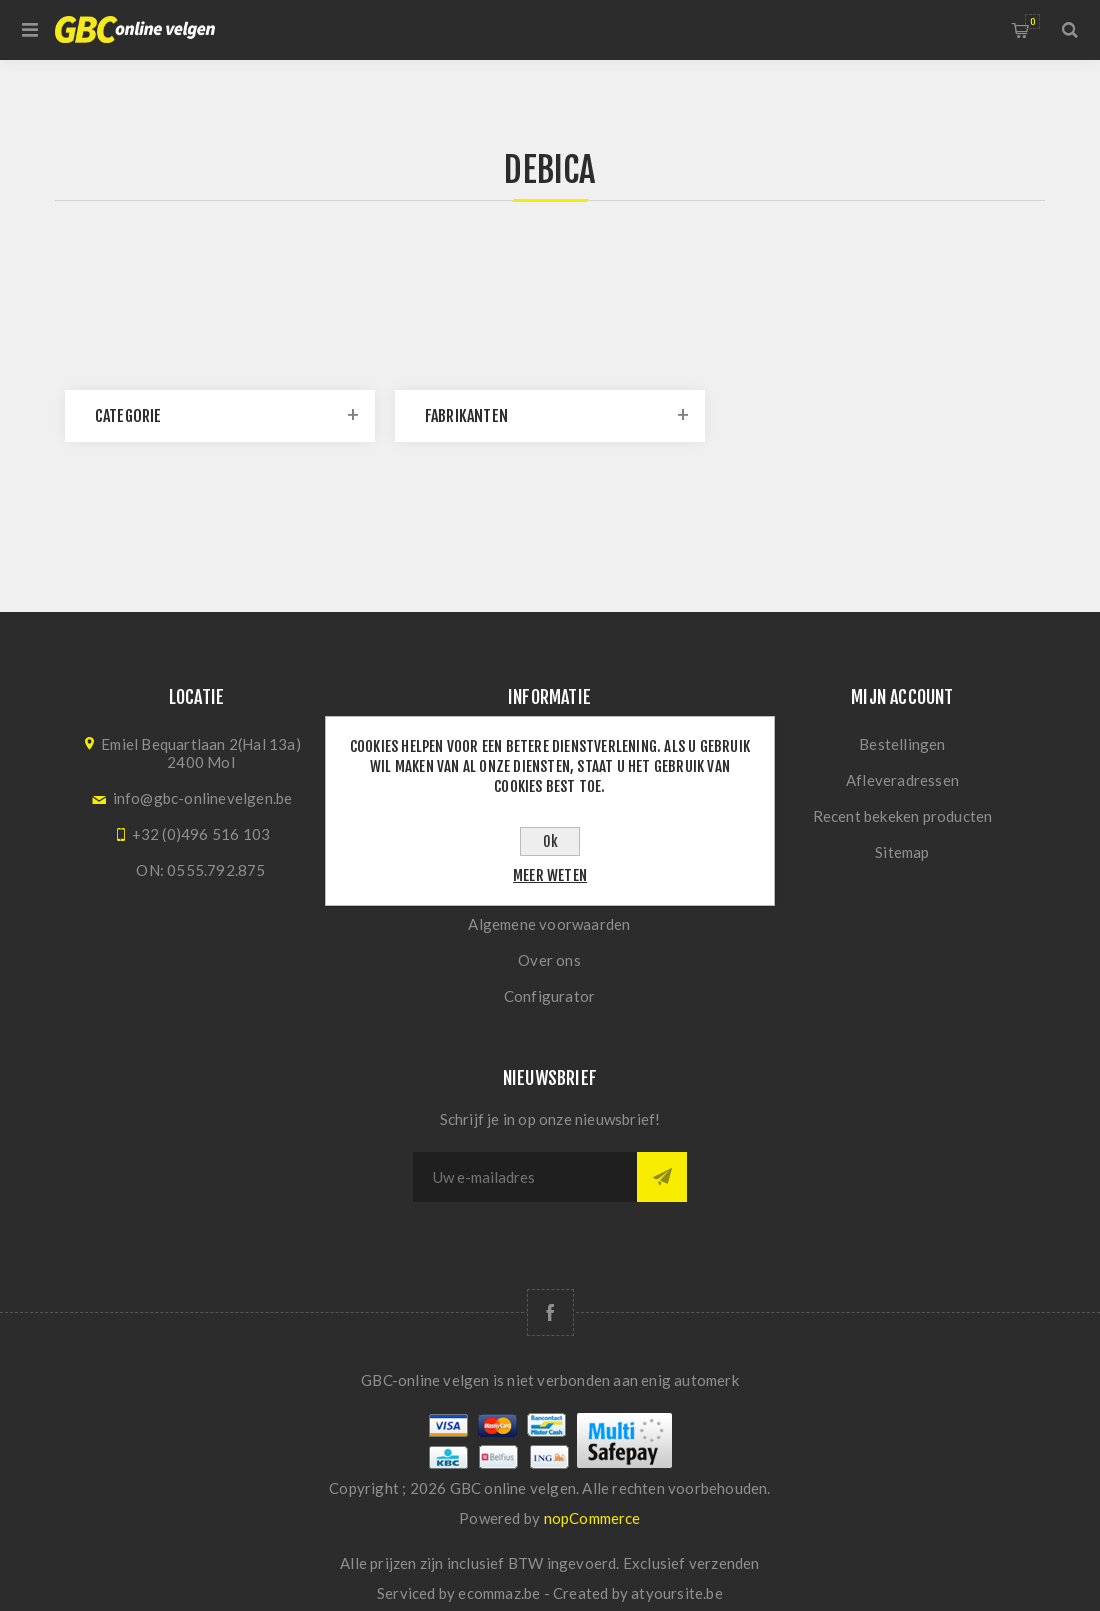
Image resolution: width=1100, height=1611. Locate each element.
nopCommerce (592, 1518)
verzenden (724, 1563)
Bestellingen (902, 744)
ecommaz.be (499, 1593)
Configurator (549, 996)
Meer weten (550, 875)
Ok (550, 841)
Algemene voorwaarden (549, 924)
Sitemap (902, 852)
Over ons (549, 960)
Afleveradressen (902, 780)
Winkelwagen (1032, 21)
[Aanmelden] (525, 1177)
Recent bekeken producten (903, 816)
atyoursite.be (677, 1593)
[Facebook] (550, 1312)
